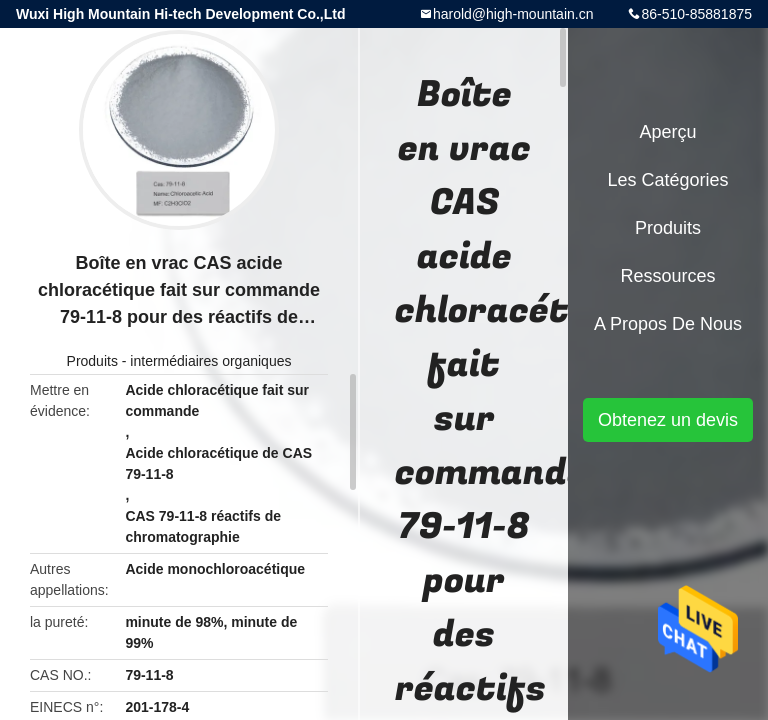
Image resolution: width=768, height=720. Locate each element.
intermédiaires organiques (210, 361)
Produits (92, 361)
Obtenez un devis (668, 420)
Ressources (667, 276)
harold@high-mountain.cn (513, 14)
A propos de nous (668, 324)
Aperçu (667, 132)
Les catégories (667, 180)
